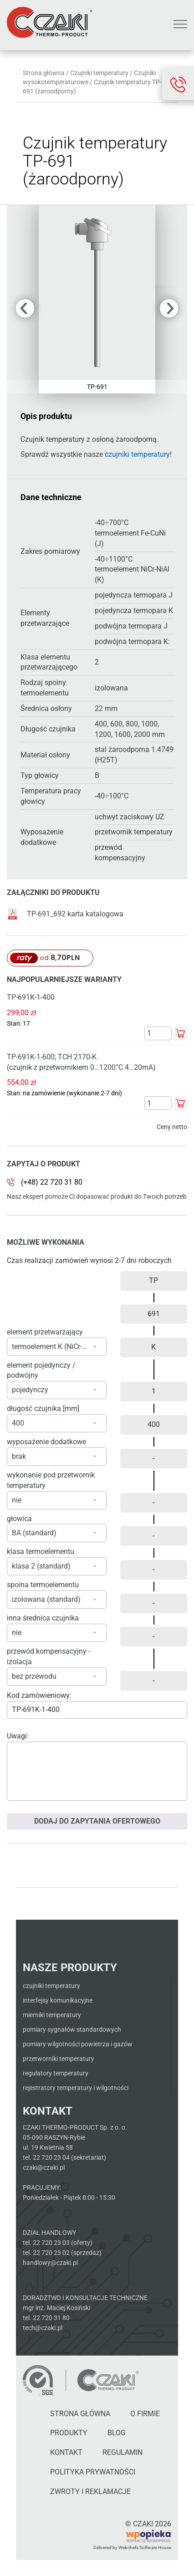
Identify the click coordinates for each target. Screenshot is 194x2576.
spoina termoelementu (43, 1584)
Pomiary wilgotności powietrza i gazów (78, 2044)
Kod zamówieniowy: (39, 1695)
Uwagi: (18, 1736)
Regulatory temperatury (55, 2073)
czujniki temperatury (137, 454)
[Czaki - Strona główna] (108, 2380)
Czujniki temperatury (99, 73)
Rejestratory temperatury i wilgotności (75, 2087)
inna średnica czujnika (43, 1618)
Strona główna (44, 73)
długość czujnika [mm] (43, 1408)
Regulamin (122, 2452)
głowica (19, 1518)
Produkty (68, 2432)
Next (169, 308)
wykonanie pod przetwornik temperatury (51, 1480)
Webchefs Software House (144, 2547)
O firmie (145, 2413)
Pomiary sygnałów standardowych (72, 2029)
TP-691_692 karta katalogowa (65, 914)
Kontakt (66, 2452)
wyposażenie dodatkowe (46, 1441)
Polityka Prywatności (92, 2472)
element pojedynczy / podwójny (41, 1370)
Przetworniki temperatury (58, 2058)
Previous (25, 308)
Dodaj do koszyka (180, 1033)
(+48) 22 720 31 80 (51, 1182)
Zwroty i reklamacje (90, 2491)
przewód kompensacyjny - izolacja (48, 1656)
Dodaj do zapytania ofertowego (97, 1821)
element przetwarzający (45, 1332)
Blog (116, 2432)
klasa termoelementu (40, 1551)
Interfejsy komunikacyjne (57, 2000)
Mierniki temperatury (52, 2015)
